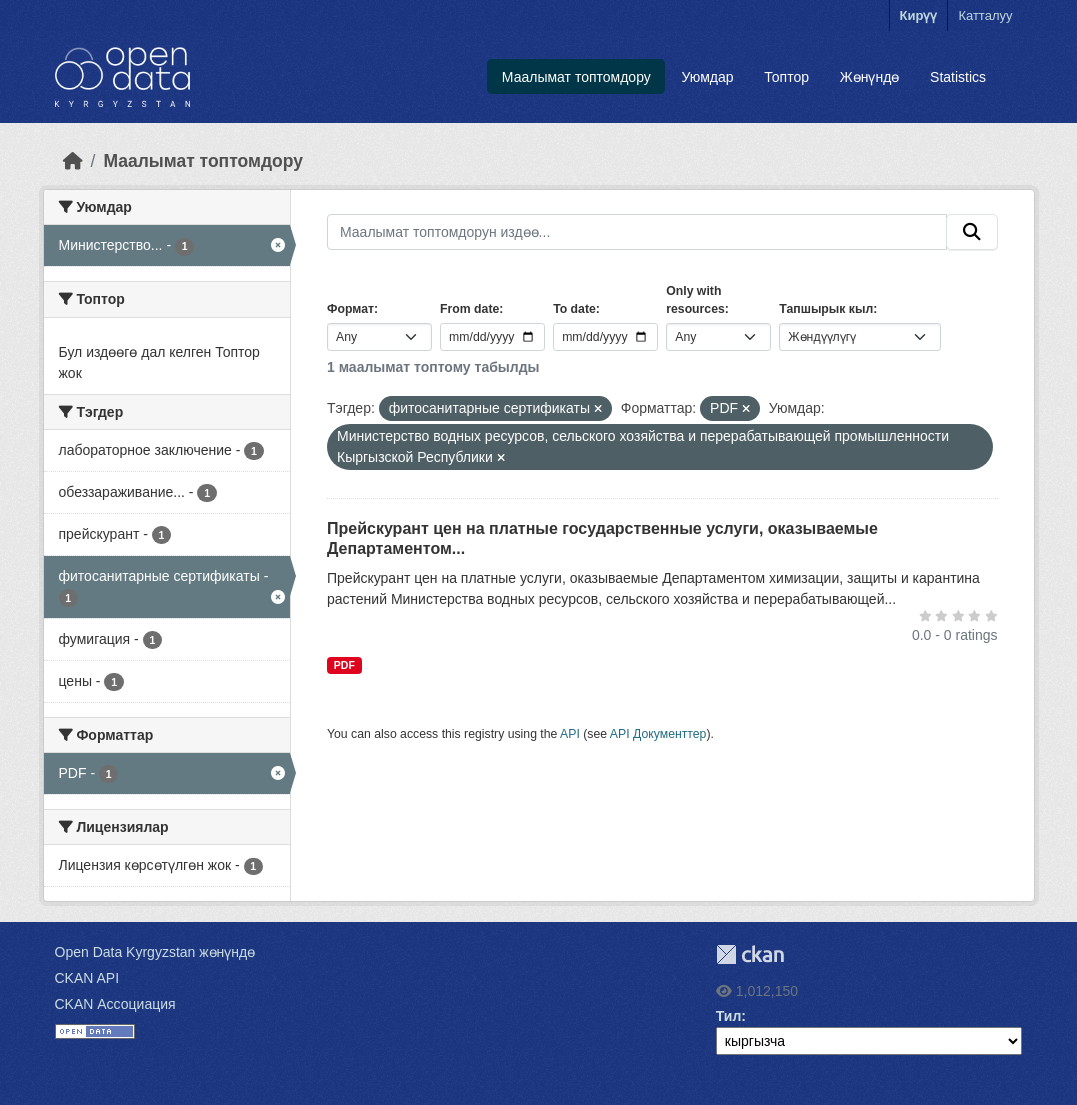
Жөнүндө (870, 77)
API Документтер (658, 734)
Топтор (786, 77)
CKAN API (87, 978)
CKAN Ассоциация (115, 1004)
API (570, 734)
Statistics (958, 77)
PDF (344, 665)
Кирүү (919, 15)
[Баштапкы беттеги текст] (73, 161)
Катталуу (985, 15)
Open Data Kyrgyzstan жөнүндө (155, 952)
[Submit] (972, 232)
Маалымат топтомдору (576, 77)
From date (469, 309)
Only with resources (695, 300)
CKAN (750, 954)
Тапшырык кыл (826, 309)
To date (574, 309)
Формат (350, 309)
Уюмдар (708, 77)
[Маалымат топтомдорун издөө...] (637, 232)
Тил (729, 1016)
